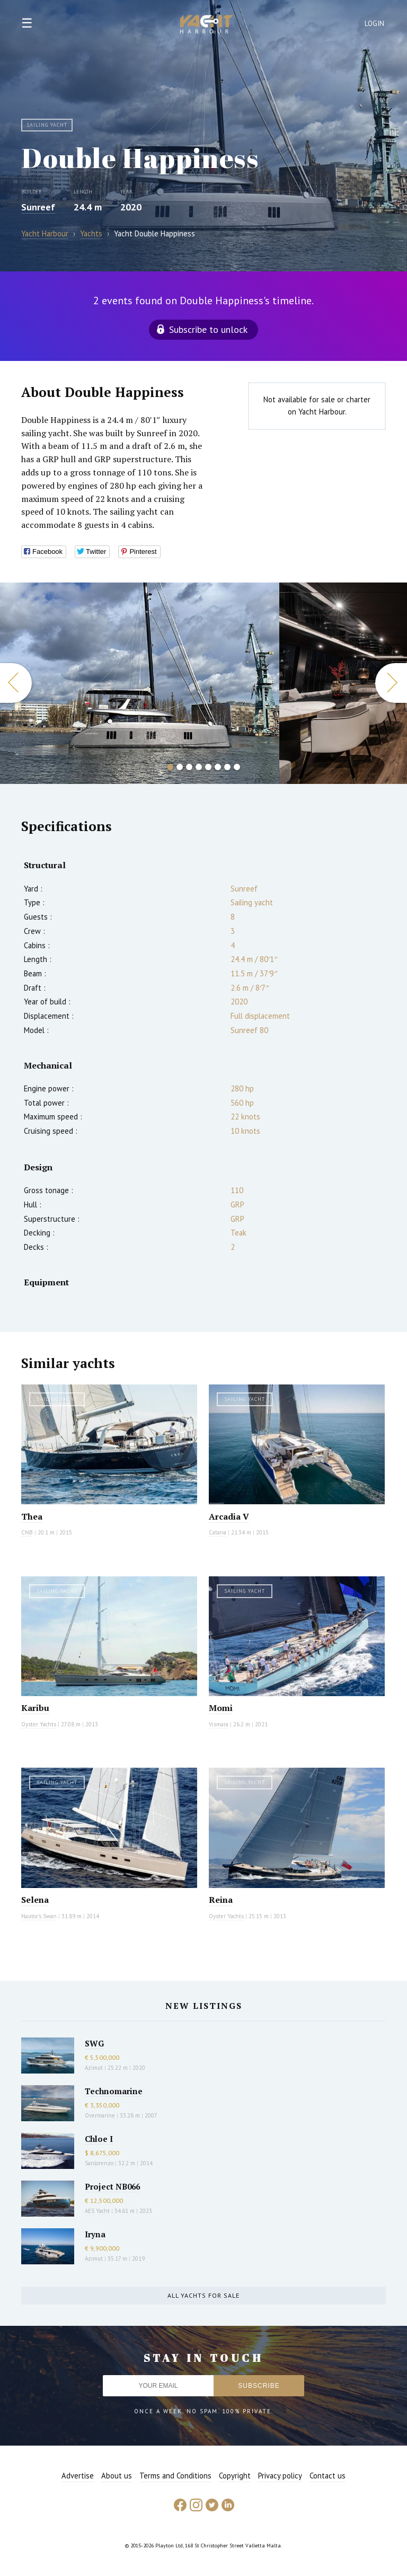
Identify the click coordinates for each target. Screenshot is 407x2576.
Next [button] (391, 683)
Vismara (218, 1724)
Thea (31, 1516)
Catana (217, 1532)
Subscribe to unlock (208, 329)
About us (116, 2476)
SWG (94, 2043)
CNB (27, 1532)
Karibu (35, 1708)
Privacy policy (280, 2476)
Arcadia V (229, 1516)
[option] (139, 683)
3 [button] (189, 767)
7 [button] (227, 767)
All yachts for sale (203, 2295)
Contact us (327, 2476)
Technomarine (114, 2091)
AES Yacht (97, 2211)
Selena (35, 1899)
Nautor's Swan (39, 1916)
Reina (221, 1899)
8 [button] (237, 767)
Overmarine (101, 2115)
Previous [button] (16, 683)
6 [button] (218, 767)
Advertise (77, 2476)
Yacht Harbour (206, 25)
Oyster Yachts (38, 1724)
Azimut (94, 2067)
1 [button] (170, 767)
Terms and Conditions (175, 2476)
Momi (221, 1708)
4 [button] (199, 767)
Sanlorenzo (99, 2163)
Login (375, 23)
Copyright (235, 2476)
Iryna (95, 2234)
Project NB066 (112, 2186)
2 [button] (179, 767)
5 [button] (208, 767)
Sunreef (38, 207)
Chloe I (99, 2138)
